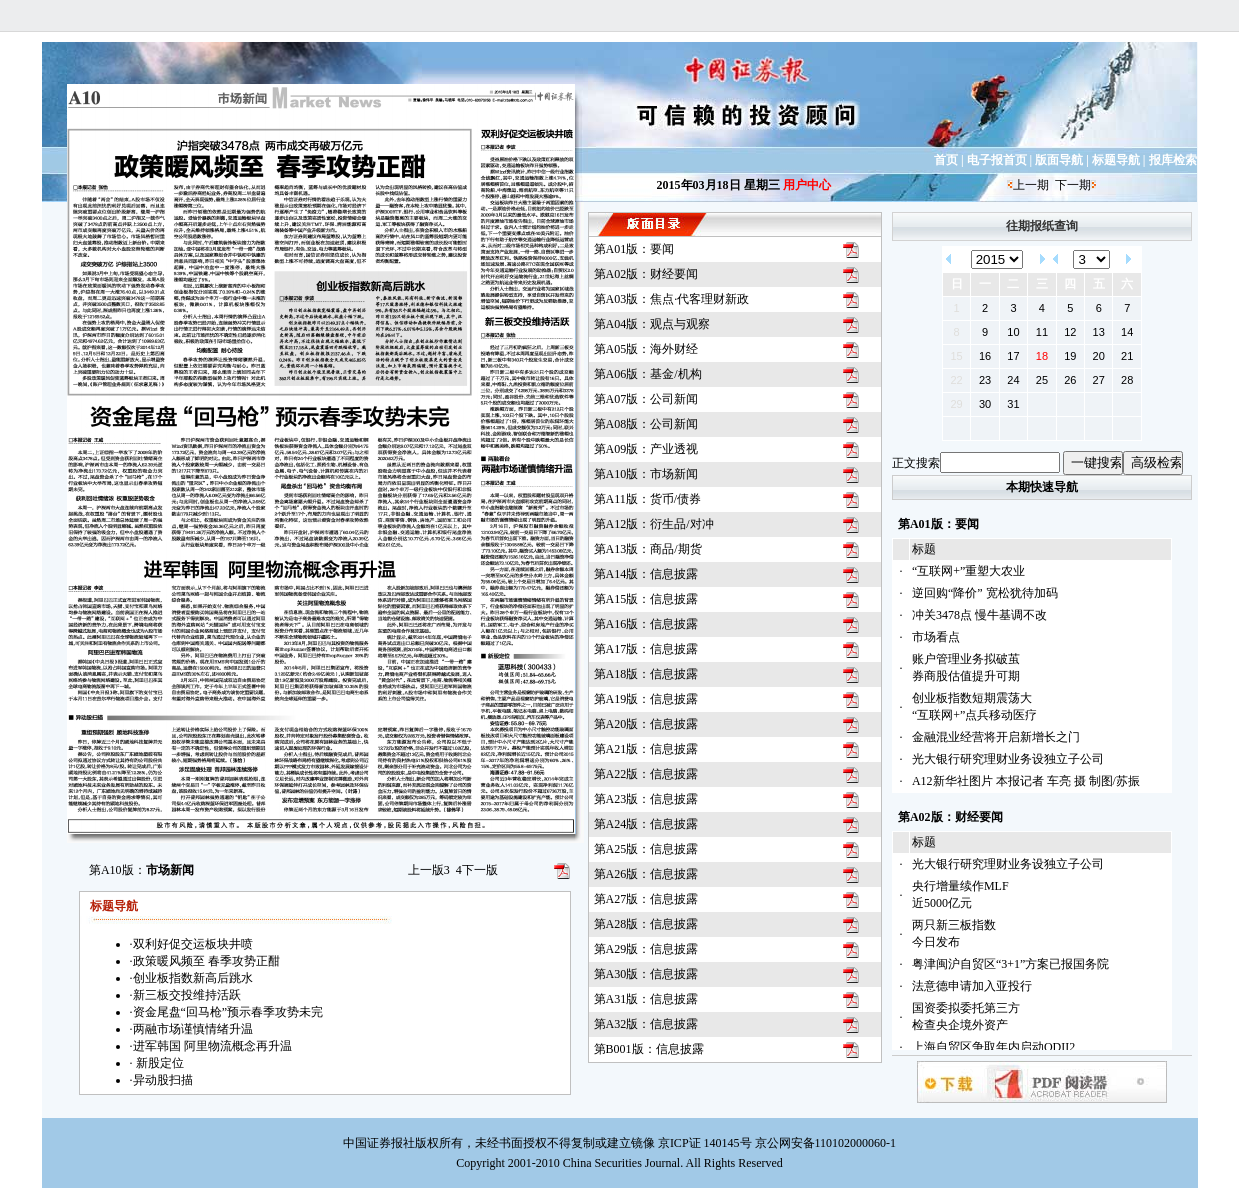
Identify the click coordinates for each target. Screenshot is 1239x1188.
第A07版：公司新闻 (646, 399)
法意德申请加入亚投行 (972, 986)
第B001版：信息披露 (649, 1049)
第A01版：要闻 (634, 249)
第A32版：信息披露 (646, 1024)
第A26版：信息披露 (646, 874)
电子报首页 (997, 160)
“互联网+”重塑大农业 (968, 571)
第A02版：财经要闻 (646, 274)
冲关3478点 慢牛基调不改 (979, 615)
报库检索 (1173, 160)
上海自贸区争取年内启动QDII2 (993, 1047)
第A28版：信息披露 (646, 924)
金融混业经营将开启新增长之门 (996, 737)
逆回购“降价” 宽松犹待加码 (985, 593)
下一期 (1073, 185)
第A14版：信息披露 (646, 574)
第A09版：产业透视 (646, 449)
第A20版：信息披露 (646, 724)
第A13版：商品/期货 (648, 549)
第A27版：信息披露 (646, 899)
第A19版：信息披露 (646, 699)
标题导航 (1116, 160)
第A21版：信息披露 (646, 749)
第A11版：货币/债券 (648, 499)
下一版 (477, 870)
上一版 (429, 870)
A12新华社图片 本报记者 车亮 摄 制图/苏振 (1026, 781)
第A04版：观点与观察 (652, 324)
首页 (946, 160)
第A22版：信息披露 (646, 774)
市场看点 (936, 637)
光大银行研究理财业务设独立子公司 (1008, 759)
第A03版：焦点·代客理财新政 (672, 299)
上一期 (1031, 185)
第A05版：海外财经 (646, 349)
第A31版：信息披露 (646, 999)
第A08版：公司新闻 (646, 424)
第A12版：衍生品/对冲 (654, 524)
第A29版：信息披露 (646, 949)
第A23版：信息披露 (646, 799)
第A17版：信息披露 (646, 649)
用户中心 (807, 185)
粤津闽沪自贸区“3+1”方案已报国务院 (1010, 964)
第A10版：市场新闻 (646, 474)
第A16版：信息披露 (646, 624)
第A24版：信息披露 (646, 824)
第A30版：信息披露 (646, 974)
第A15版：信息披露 (646, 599)
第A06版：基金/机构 (648, 374)
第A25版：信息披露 (646, 849)
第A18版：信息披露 (646, 674)
